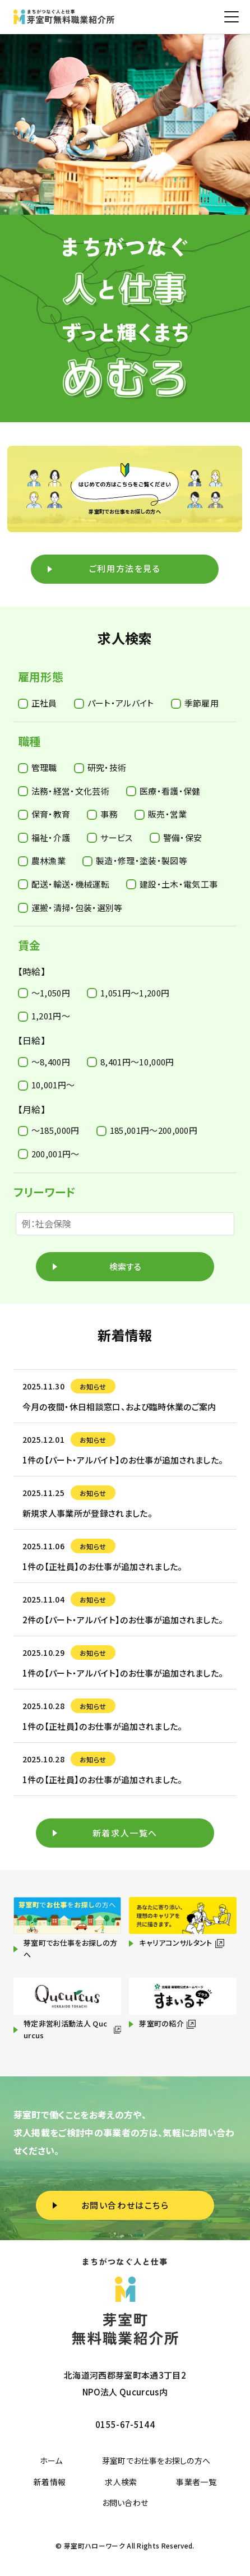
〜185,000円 (49, 1130)
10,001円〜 (46, 1085)
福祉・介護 (44, 837)
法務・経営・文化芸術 (63, 791)
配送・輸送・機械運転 (63, 884)
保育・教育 (44, 814)
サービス (109, 837)
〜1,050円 (44, 993)
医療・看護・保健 (163, 791)
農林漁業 (42, 860)
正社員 (37, 703)
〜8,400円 (44, 1062)
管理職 (37, 767)
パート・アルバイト (114, 703)
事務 (102, 814)
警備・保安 (176, 837)
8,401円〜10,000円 (130, 1062)
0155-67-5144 (125, 2424)
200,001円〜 (49, 1154)
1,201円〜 (44, 1016)
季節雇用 (195, 703)
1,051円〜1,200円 (128, 993)
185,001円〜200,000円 (146, 1130)
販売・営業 (161, 814)
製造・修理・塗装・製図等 (134, 860)
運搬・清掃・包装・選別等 (70, 907)
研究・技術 (100, 767)
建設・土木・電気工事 (171, 884)
